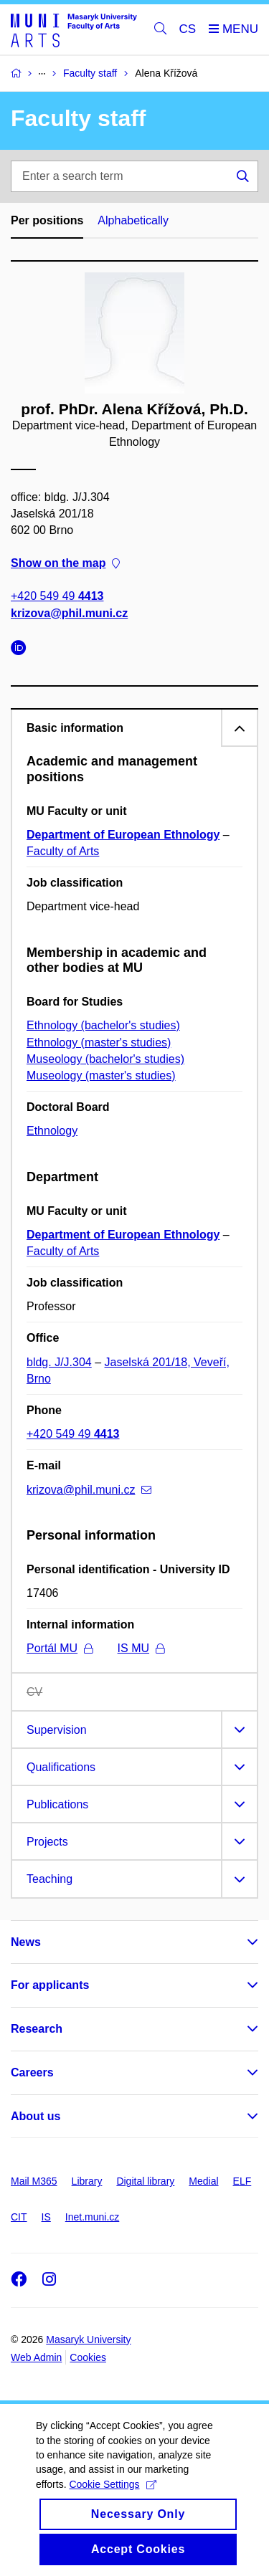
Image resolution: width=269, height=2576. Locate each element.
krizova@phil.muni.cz (69, 612)
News (26, 1942)
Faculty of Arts (63, 851)
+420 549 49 (57, 596)
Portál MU (60, 1648)
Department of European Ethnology (123, 835)
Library (87, 2181)
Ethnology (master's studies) (99, 1042)
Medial (203, 2181)
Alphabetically (133, 220)
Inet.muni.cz (92, 2217)
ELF (242, 2181)
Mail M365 (34, 2181)
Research (36, 2029)
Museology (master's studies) (101, 1075)
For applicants (50, 1985)
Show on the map (65, 563)
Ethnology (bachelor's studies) (103, 1025)
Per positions (47, 220)
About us (35, 2116)
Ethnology (52, 1131)
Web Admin (36, 2357)
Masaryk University (88, 2339)
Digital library (145, 2181)
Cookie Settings (112, 2500)
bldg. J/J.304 (59, 1362)
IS (46, 2217)
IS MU (141, 1648)
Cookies (88, 2357)
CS (188, 29)
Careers (32, 2072)
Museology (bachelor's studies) (105, 1059)
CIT (19, 2217)
